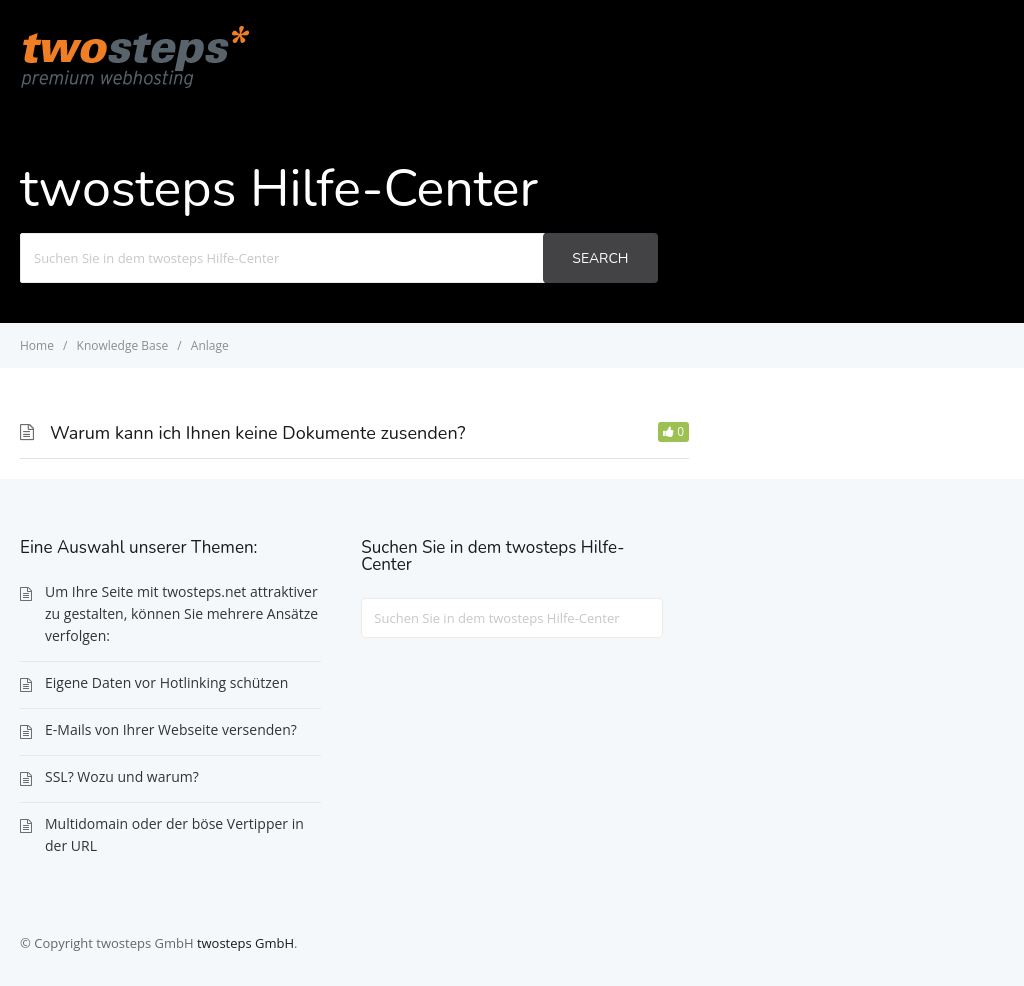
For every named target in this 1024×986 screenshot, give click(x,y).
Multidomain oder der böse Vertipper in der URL (174, 834)
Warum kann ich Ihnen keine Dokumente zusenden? (257, 433)
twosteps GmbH (245, 943)
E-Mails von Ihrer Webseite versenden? (171, 729)
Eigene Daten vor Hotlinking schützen (166, 682)
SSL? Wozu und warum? (122, 776)
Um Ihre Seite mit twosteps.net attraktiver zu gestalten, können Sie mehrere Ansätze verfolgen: (181, 613)
